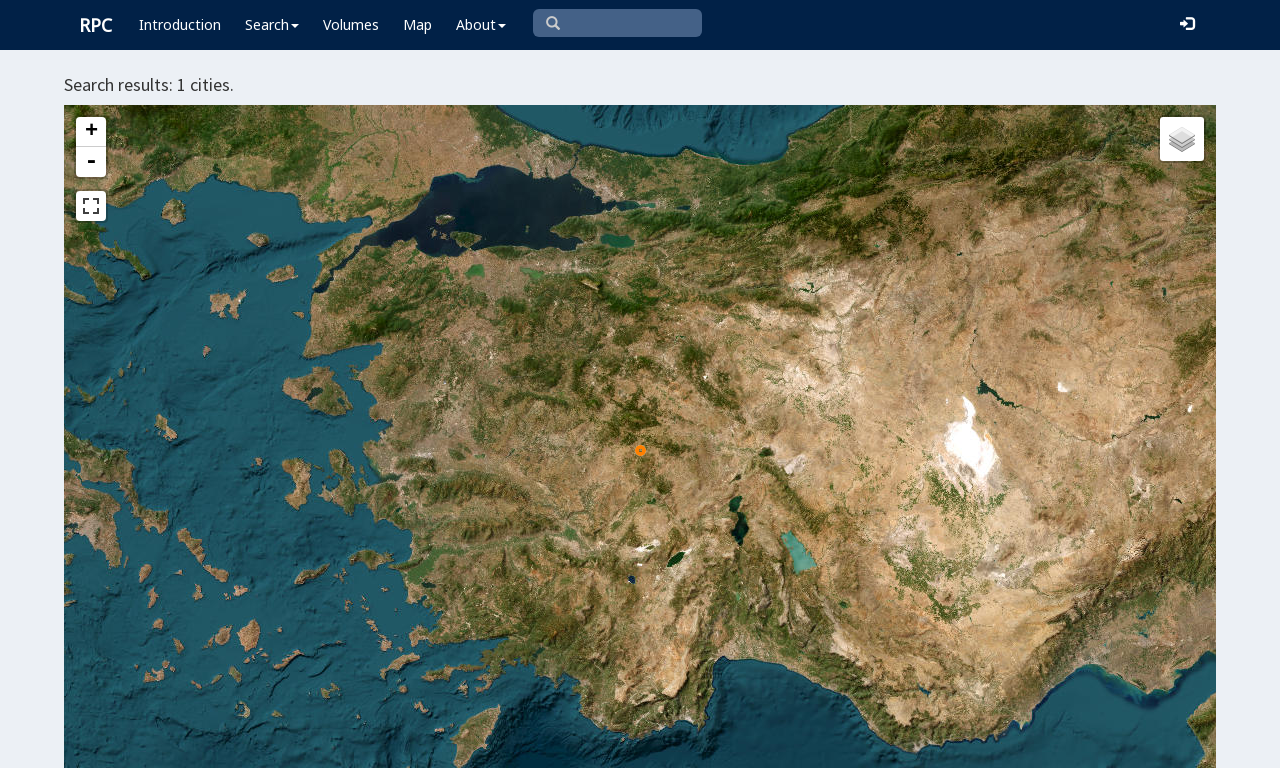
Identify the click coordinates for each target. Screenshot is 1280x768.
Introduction (180, 24)
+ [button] (91, 132)
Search (272, 24)
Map (417, 24)
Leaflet (496, 744)
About (481, 24)
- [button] (91, 162)
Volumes (351, 24)
